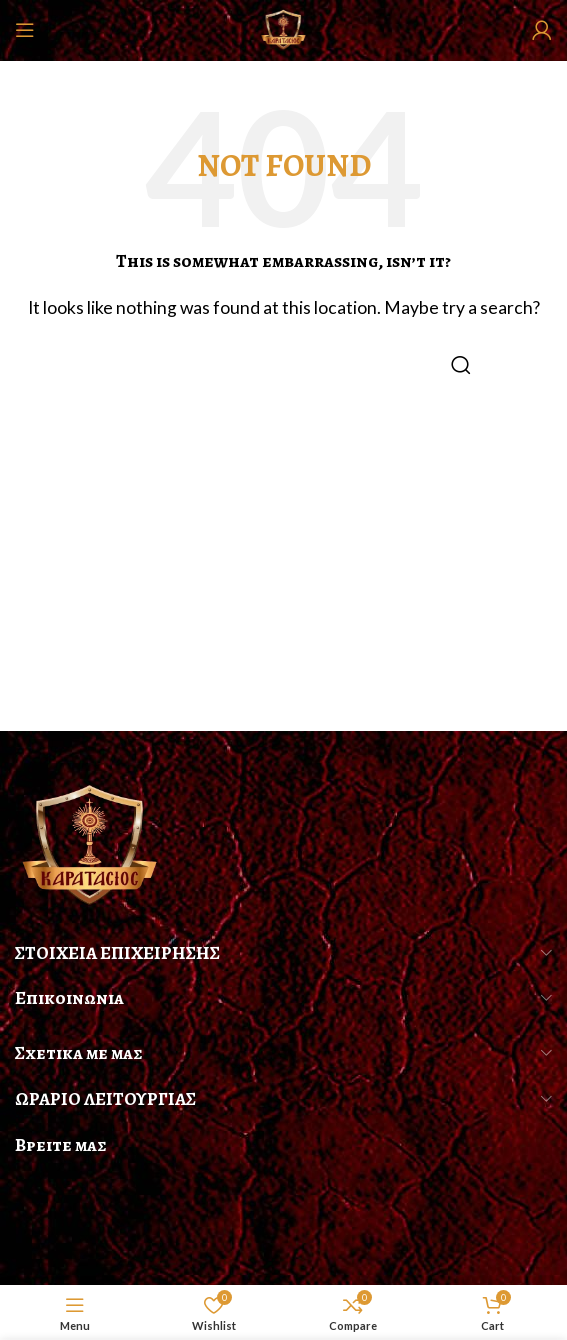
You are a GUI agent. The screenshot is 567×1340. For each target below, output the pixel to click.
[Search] (284, 365)
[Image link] (90, 843)
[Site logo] (284, 27)
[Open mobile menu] (25, 30)
